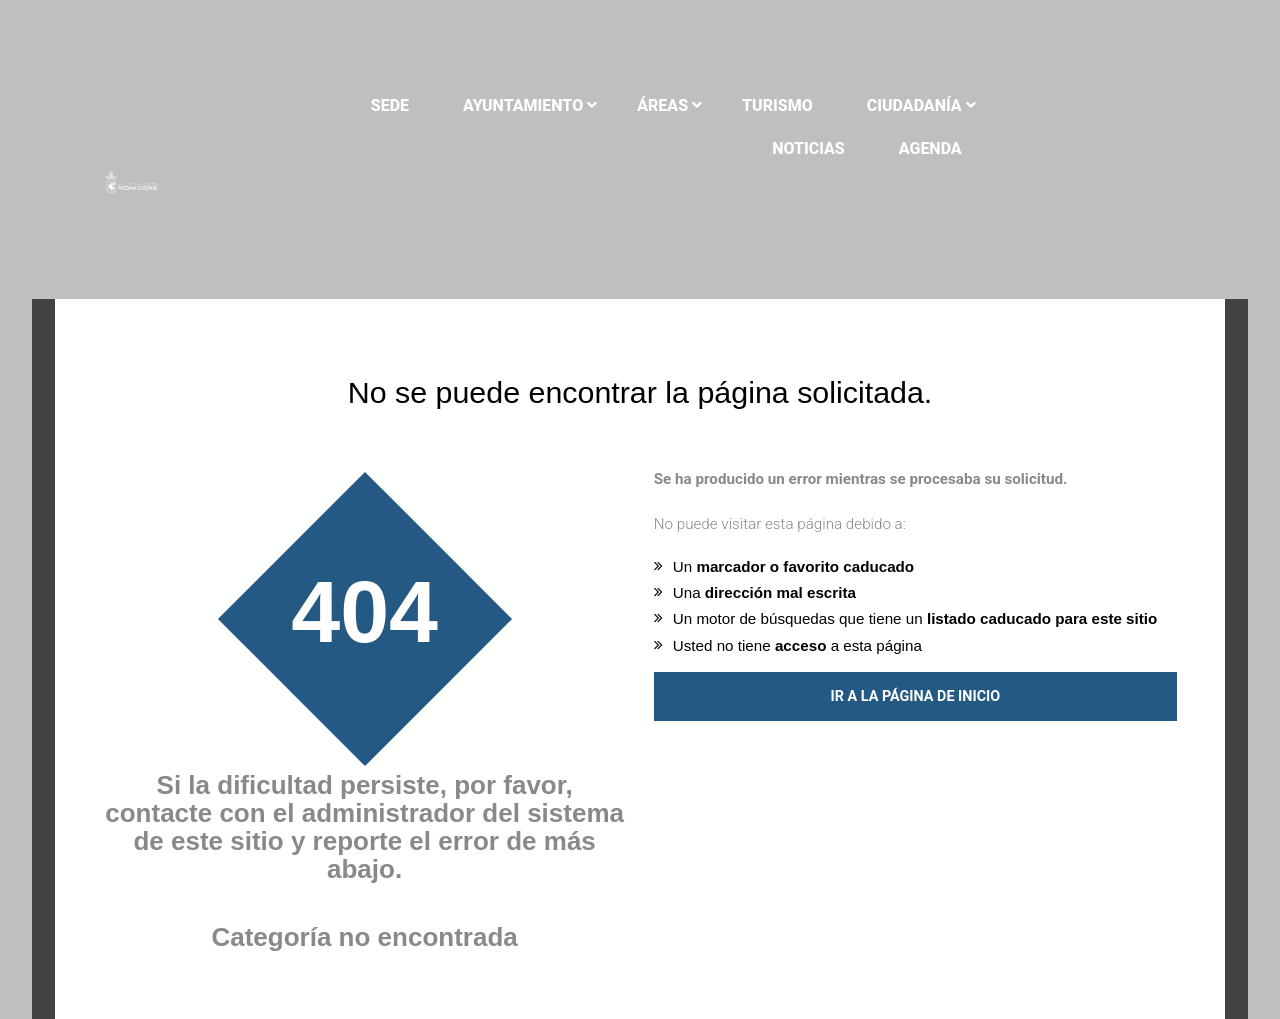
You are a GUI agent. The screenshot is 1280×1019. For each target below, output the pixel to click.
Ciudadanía (978, 105)
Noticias (1116, 105)
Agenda (1121, 148)
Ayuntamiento (588, 105)
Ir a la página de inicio (915, 663)
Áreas (727, 105)
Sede (454, 105)
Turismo (842, 105)
